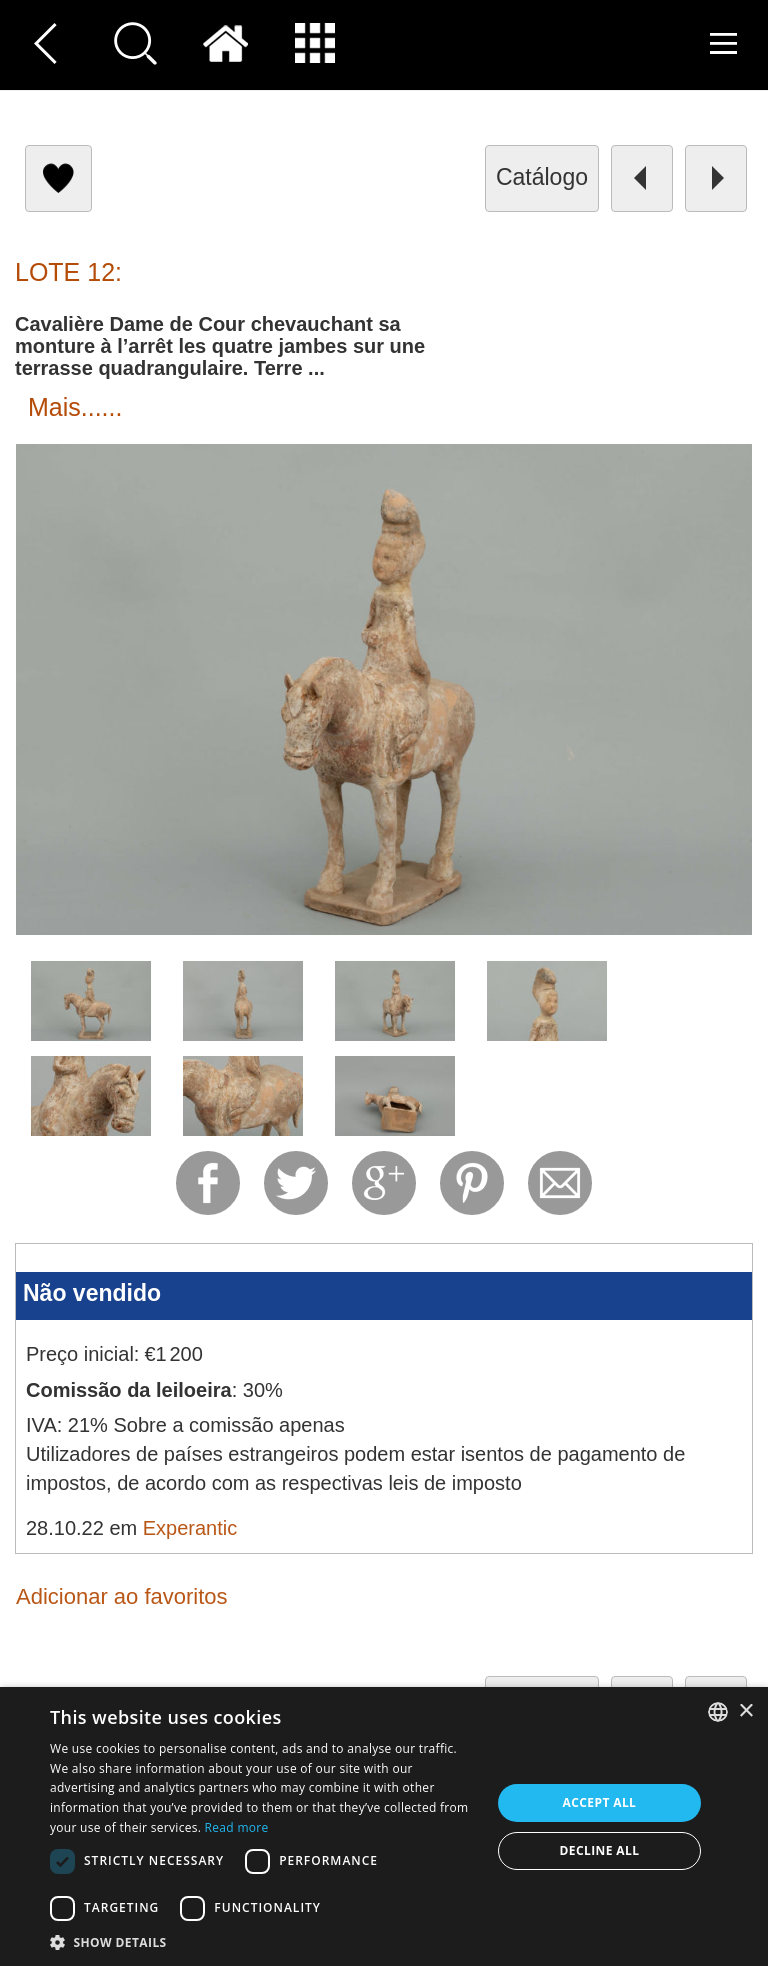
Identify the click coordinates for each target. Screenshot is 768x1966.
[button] (264, 1941)
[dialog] (384, 1826)
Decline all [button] (600, 1850)
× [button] (745, 1711)
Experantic (190, 1528)
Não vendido (92, 1293)
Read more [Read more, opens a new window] (237, 1827)
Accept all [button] (600, 1802)
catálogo (542, 177)
